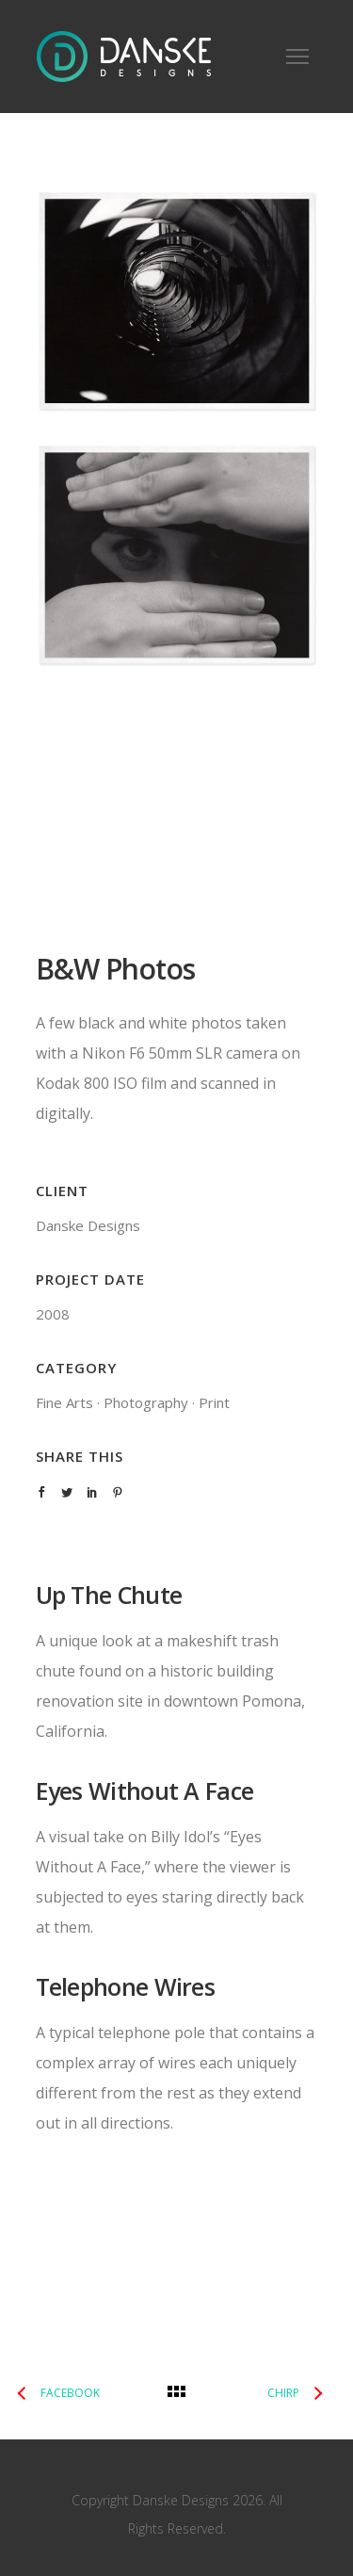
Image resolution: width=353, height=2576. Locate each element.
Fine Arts (64, 1402)
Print (214, 1402)
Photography (146, 1402)
